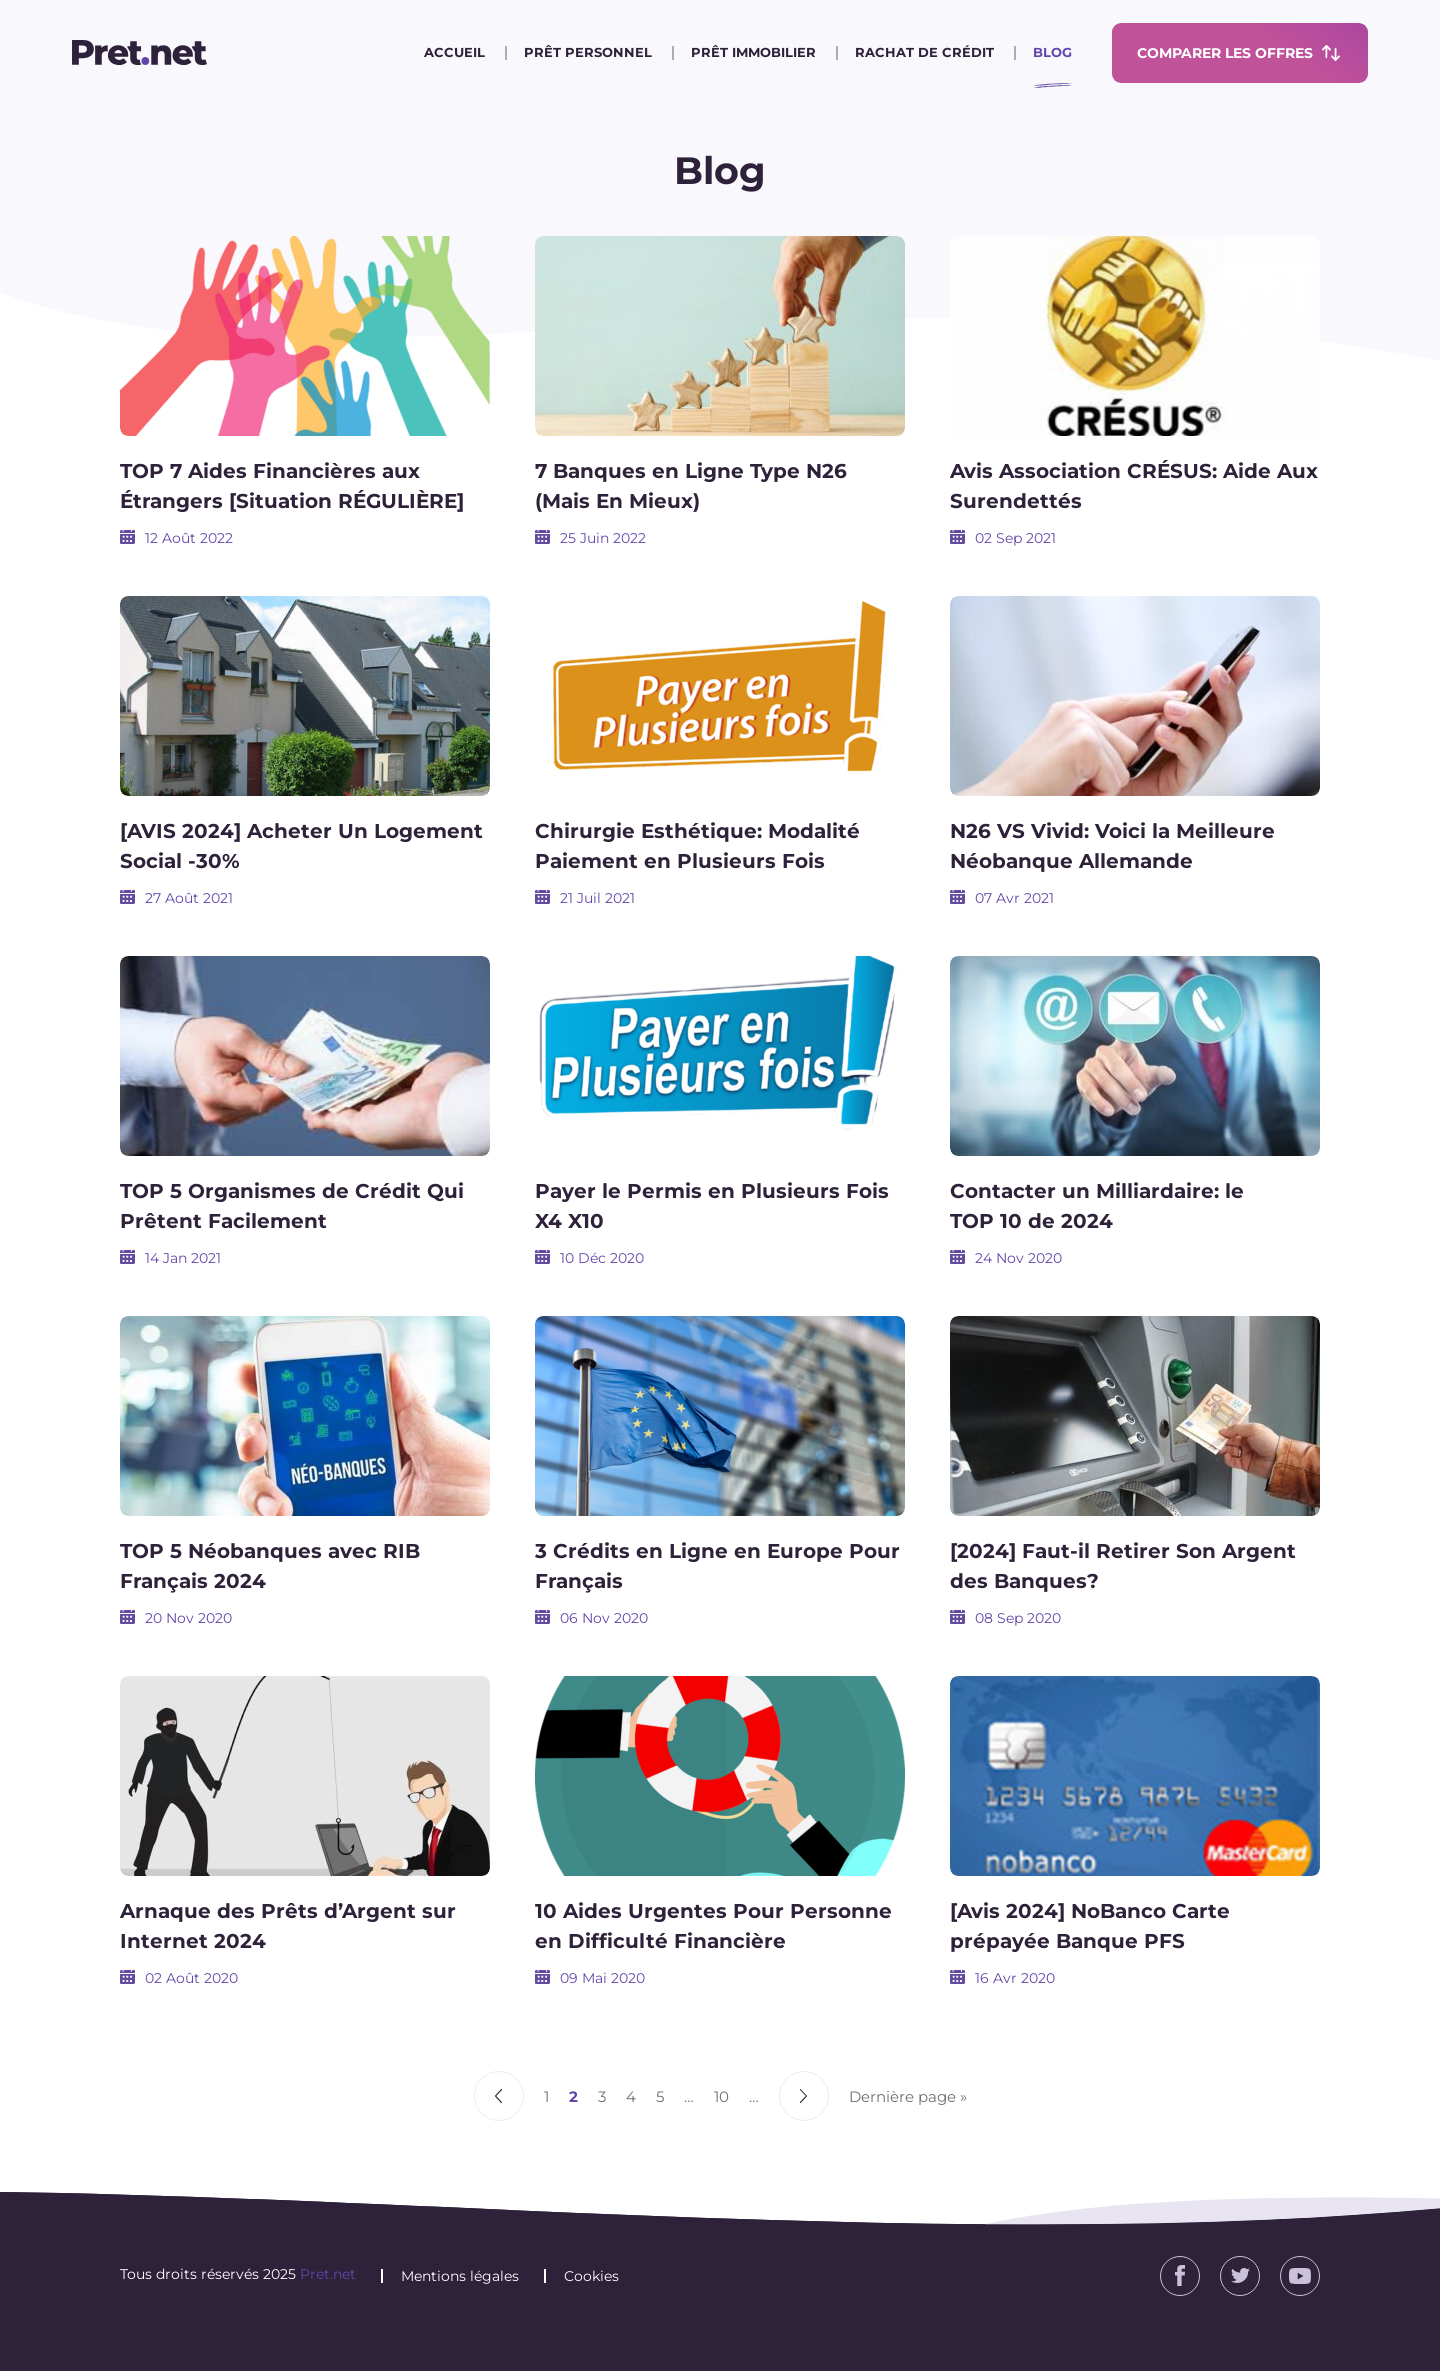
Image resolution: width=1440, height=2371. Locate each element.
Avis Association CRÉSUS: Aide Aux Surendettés (1134, 486)
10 (721, 2096)
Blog (1052, 52)
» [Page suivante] (804, 2096)
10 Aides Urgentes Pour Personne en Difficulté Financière (713, 1926)
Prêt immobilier (753, 52)
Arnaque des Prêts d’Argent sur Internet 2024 (288, 1926)
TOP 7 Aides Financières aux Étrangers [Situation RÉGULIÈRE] (292, 486)
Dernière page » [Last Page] (908, 2096)
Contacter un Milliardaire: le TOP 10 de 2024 (1097, 1206)
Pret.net (328, 2274)
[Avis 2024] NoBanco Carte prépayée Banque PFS (1090, 1926)
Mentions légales (460, 2276)
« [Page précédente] (499, 2096)
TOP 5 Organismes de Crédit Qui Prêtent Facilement (292, 1206)
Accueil (454, 52)
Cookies (591, 2276)
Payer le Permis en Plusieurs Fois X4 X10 (712, 1206)
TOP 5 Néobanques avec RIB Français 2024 (270, 1566)
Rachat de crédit (924, 52)
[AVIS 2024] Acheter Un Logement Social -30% (301, 846)
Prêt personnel (588, 52)
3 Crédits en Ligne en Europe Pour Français (717, 1566)
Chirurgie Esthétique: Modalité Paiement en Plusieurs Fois (697, 846)
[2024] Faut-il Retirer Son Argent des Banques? (1123, 1566)
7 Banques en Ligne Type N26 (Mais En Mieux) (691, 486)
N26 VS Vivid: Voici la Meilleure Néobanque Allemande (1112, 846)
